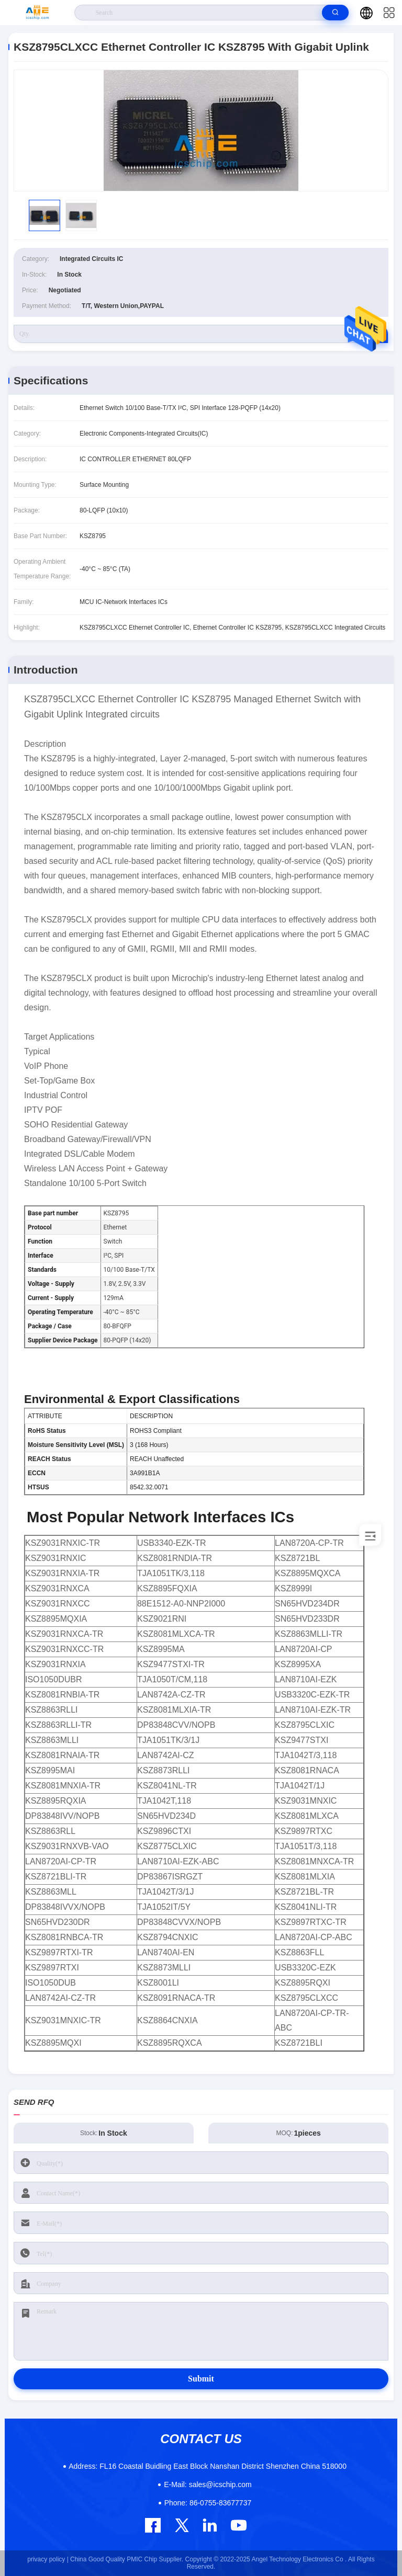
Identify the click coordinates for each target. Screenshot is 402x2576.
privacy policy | (47, 2559)
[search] (335, 12)
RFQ (369, 334)
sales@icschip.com (207, 2484)
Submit (201, 2378)
